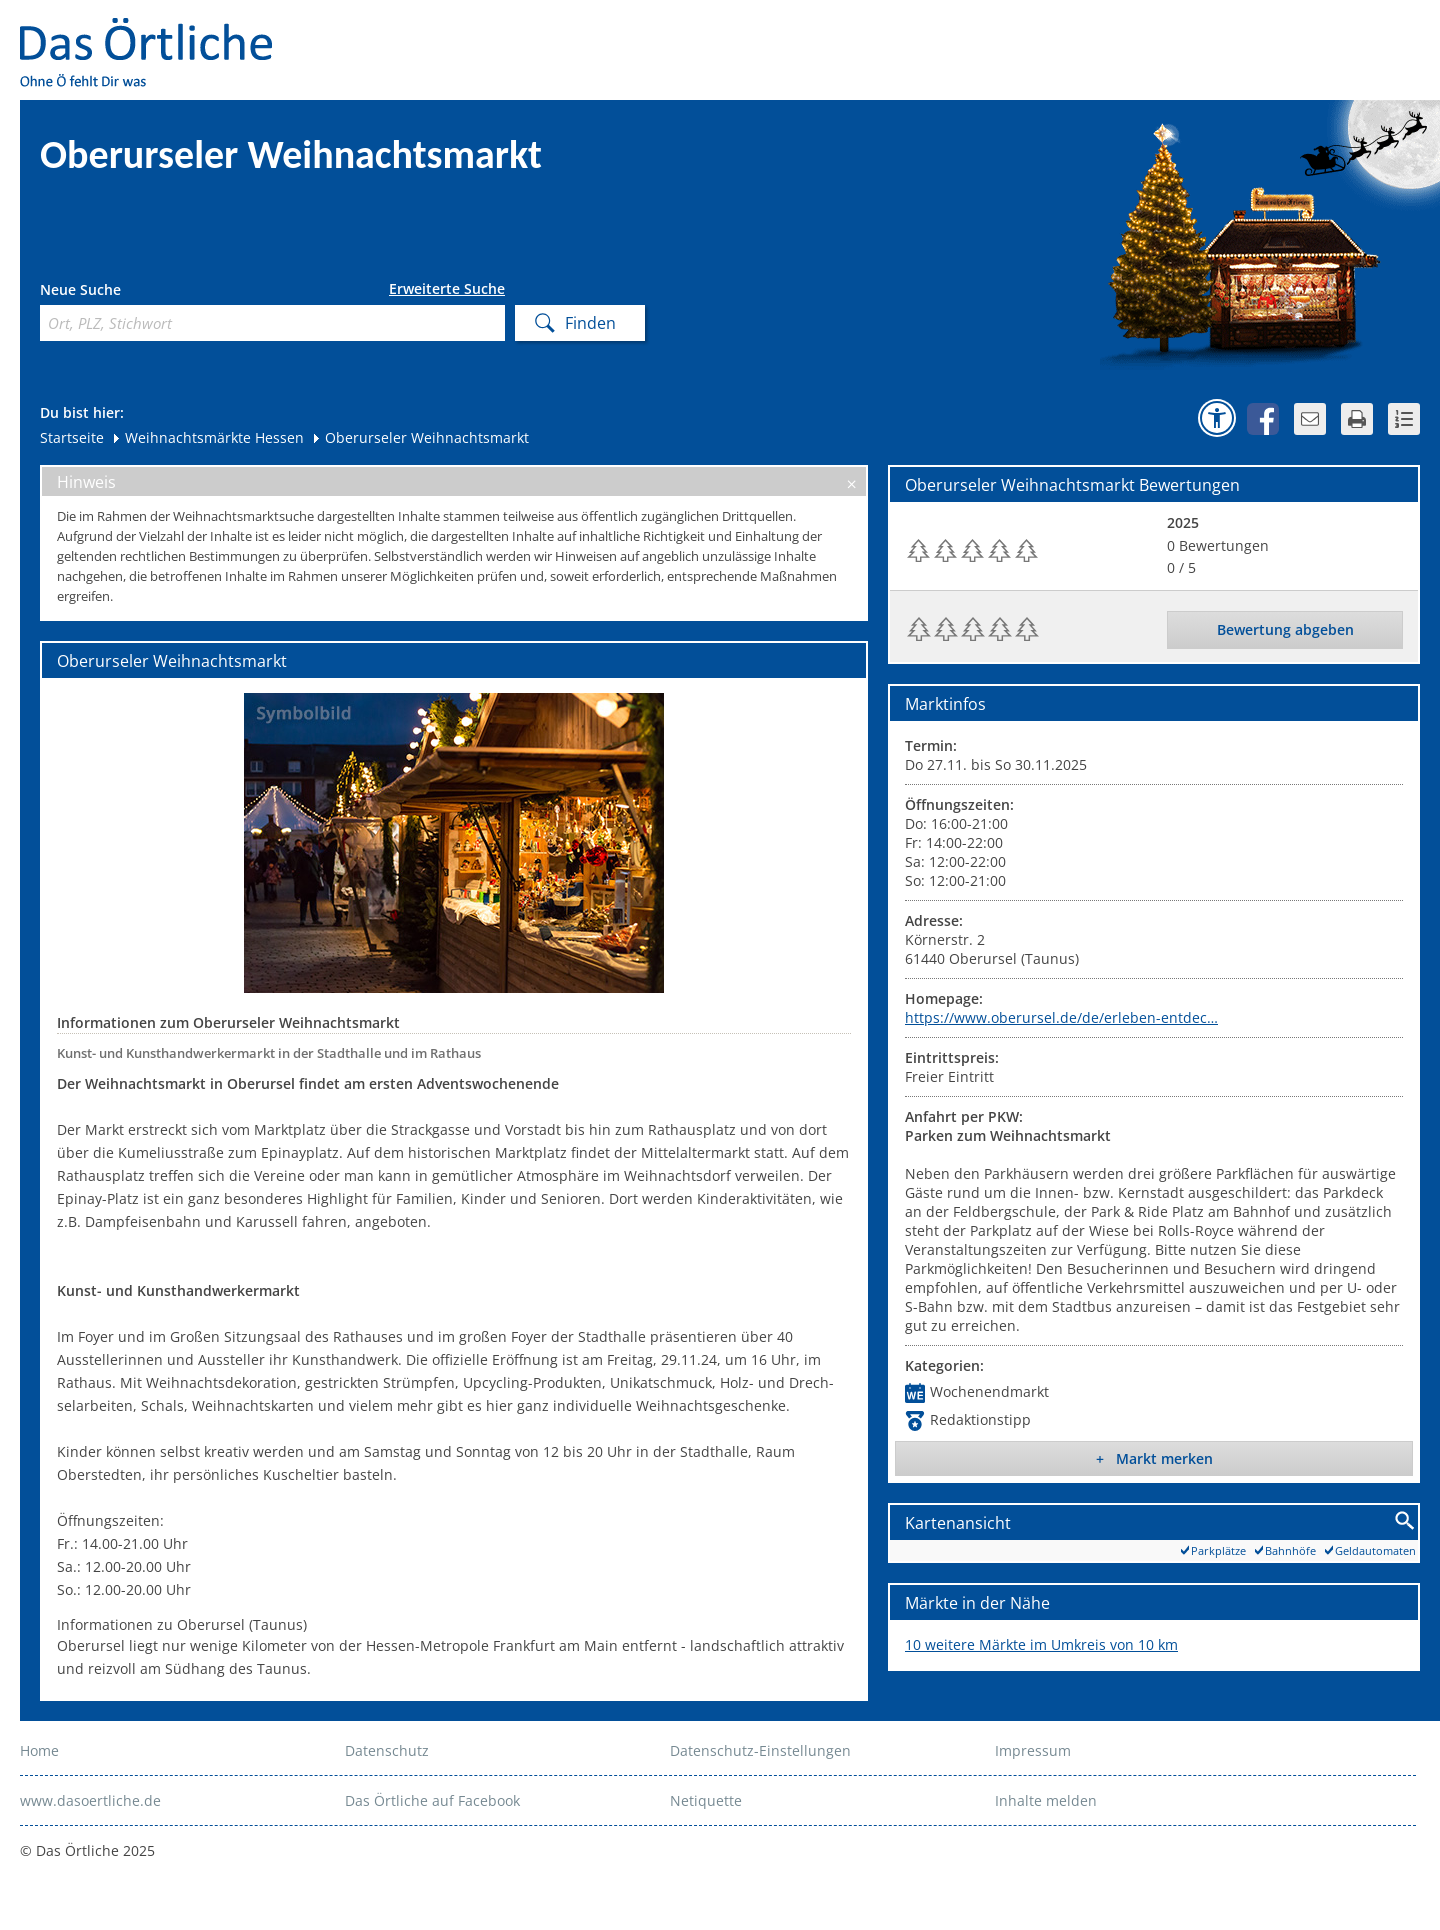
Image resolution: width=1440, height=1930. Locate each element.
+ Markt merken (1154, 1458)
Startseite (72, 437)
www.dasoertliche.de (90, 1800)
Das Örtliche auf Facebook (432, 1800)
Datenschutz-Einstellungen (760, 1750)
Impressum (1033, 1750)
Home (39, 1750)
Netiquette (706, 1800)
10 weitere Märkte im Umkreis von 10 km (1041, 1644)
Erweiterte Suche (447, 289)
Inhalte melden (1046, 1800)
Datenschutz (387, 1750)
